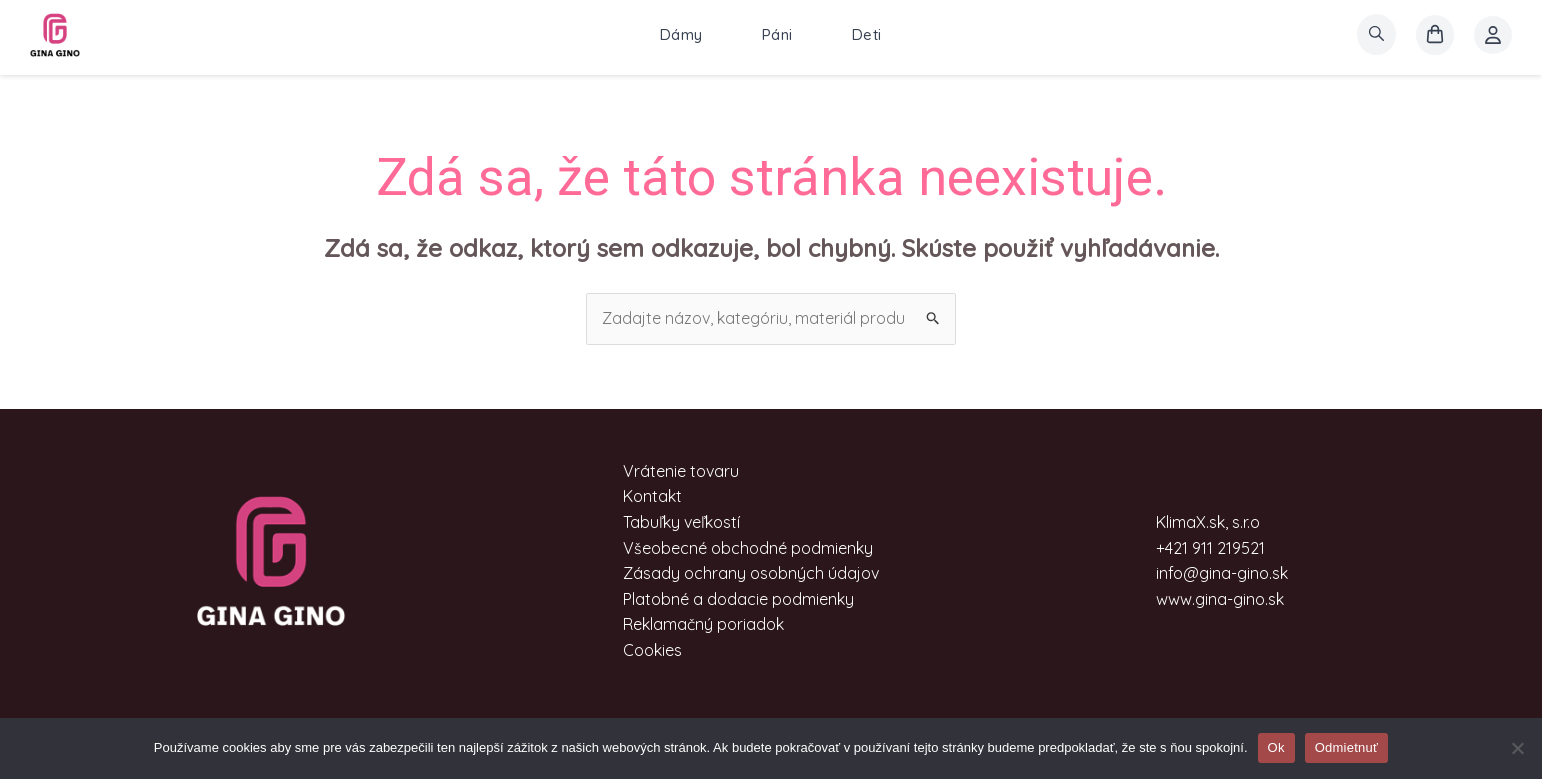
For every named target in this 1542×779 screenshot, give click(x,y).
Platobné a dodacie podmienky (738, 599)
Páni (777, 34)
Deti (867, 34)
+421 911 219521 (1210, 548)
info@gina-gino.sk (1222, 573)
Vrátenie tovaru (681, 471)
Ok (1276, 747)
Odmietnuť (1347, 747)
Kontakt (652, 496)
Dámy (681, 34)
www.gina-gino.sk (1220, 599)
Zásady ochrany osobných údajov (751, 573)
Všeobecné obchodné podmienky (748, 548)
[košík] (1435, 35)
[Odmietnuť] (1517, 748)
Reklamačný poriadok (703, 624)
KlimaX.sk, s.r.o (1208, 522)
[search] (1376, 34)
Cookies (652, 650)
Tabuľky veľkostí (681, 522)
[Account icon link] (1493, 35)
